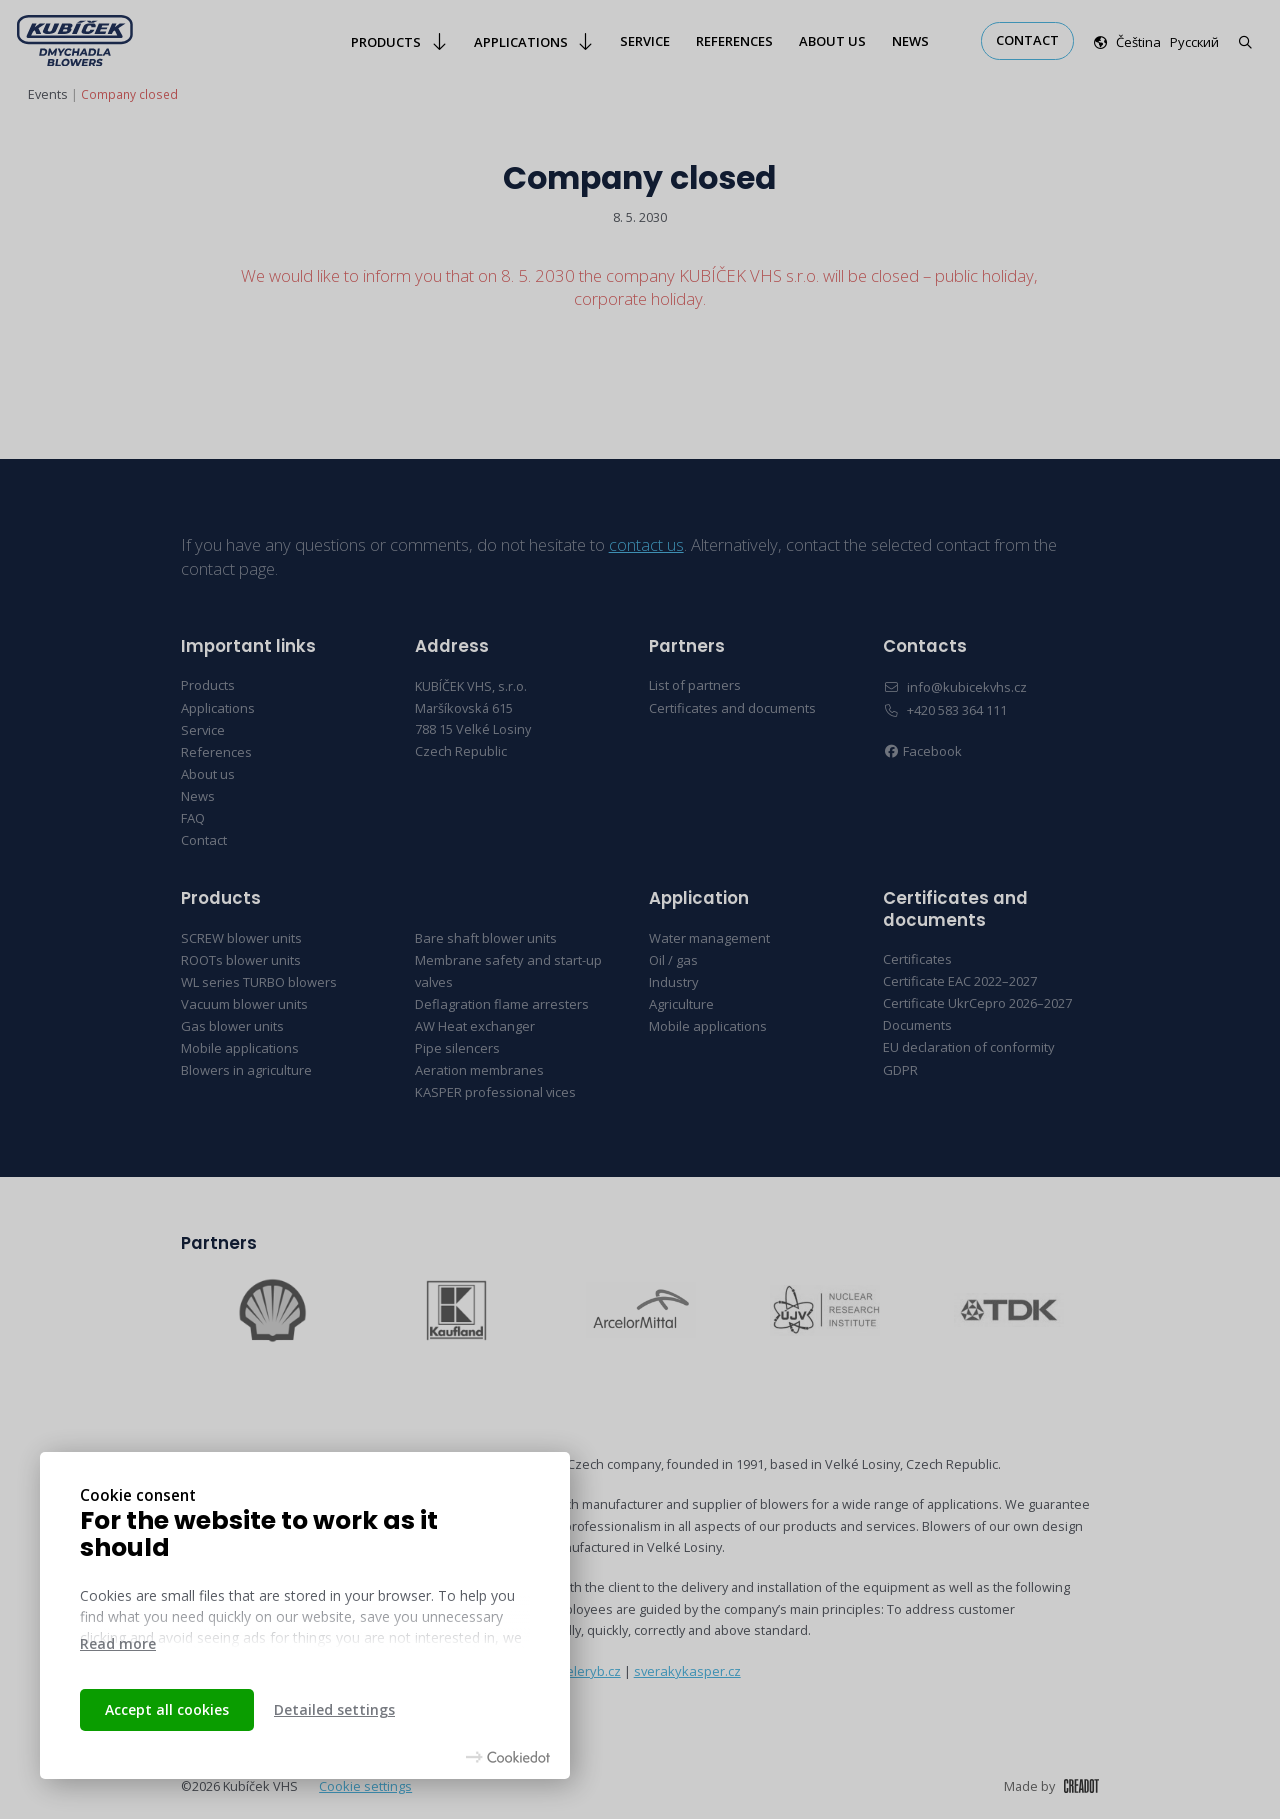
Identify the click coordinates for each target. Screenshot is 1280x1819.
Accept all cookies (167, 1709)
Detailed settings (334, 1709)
